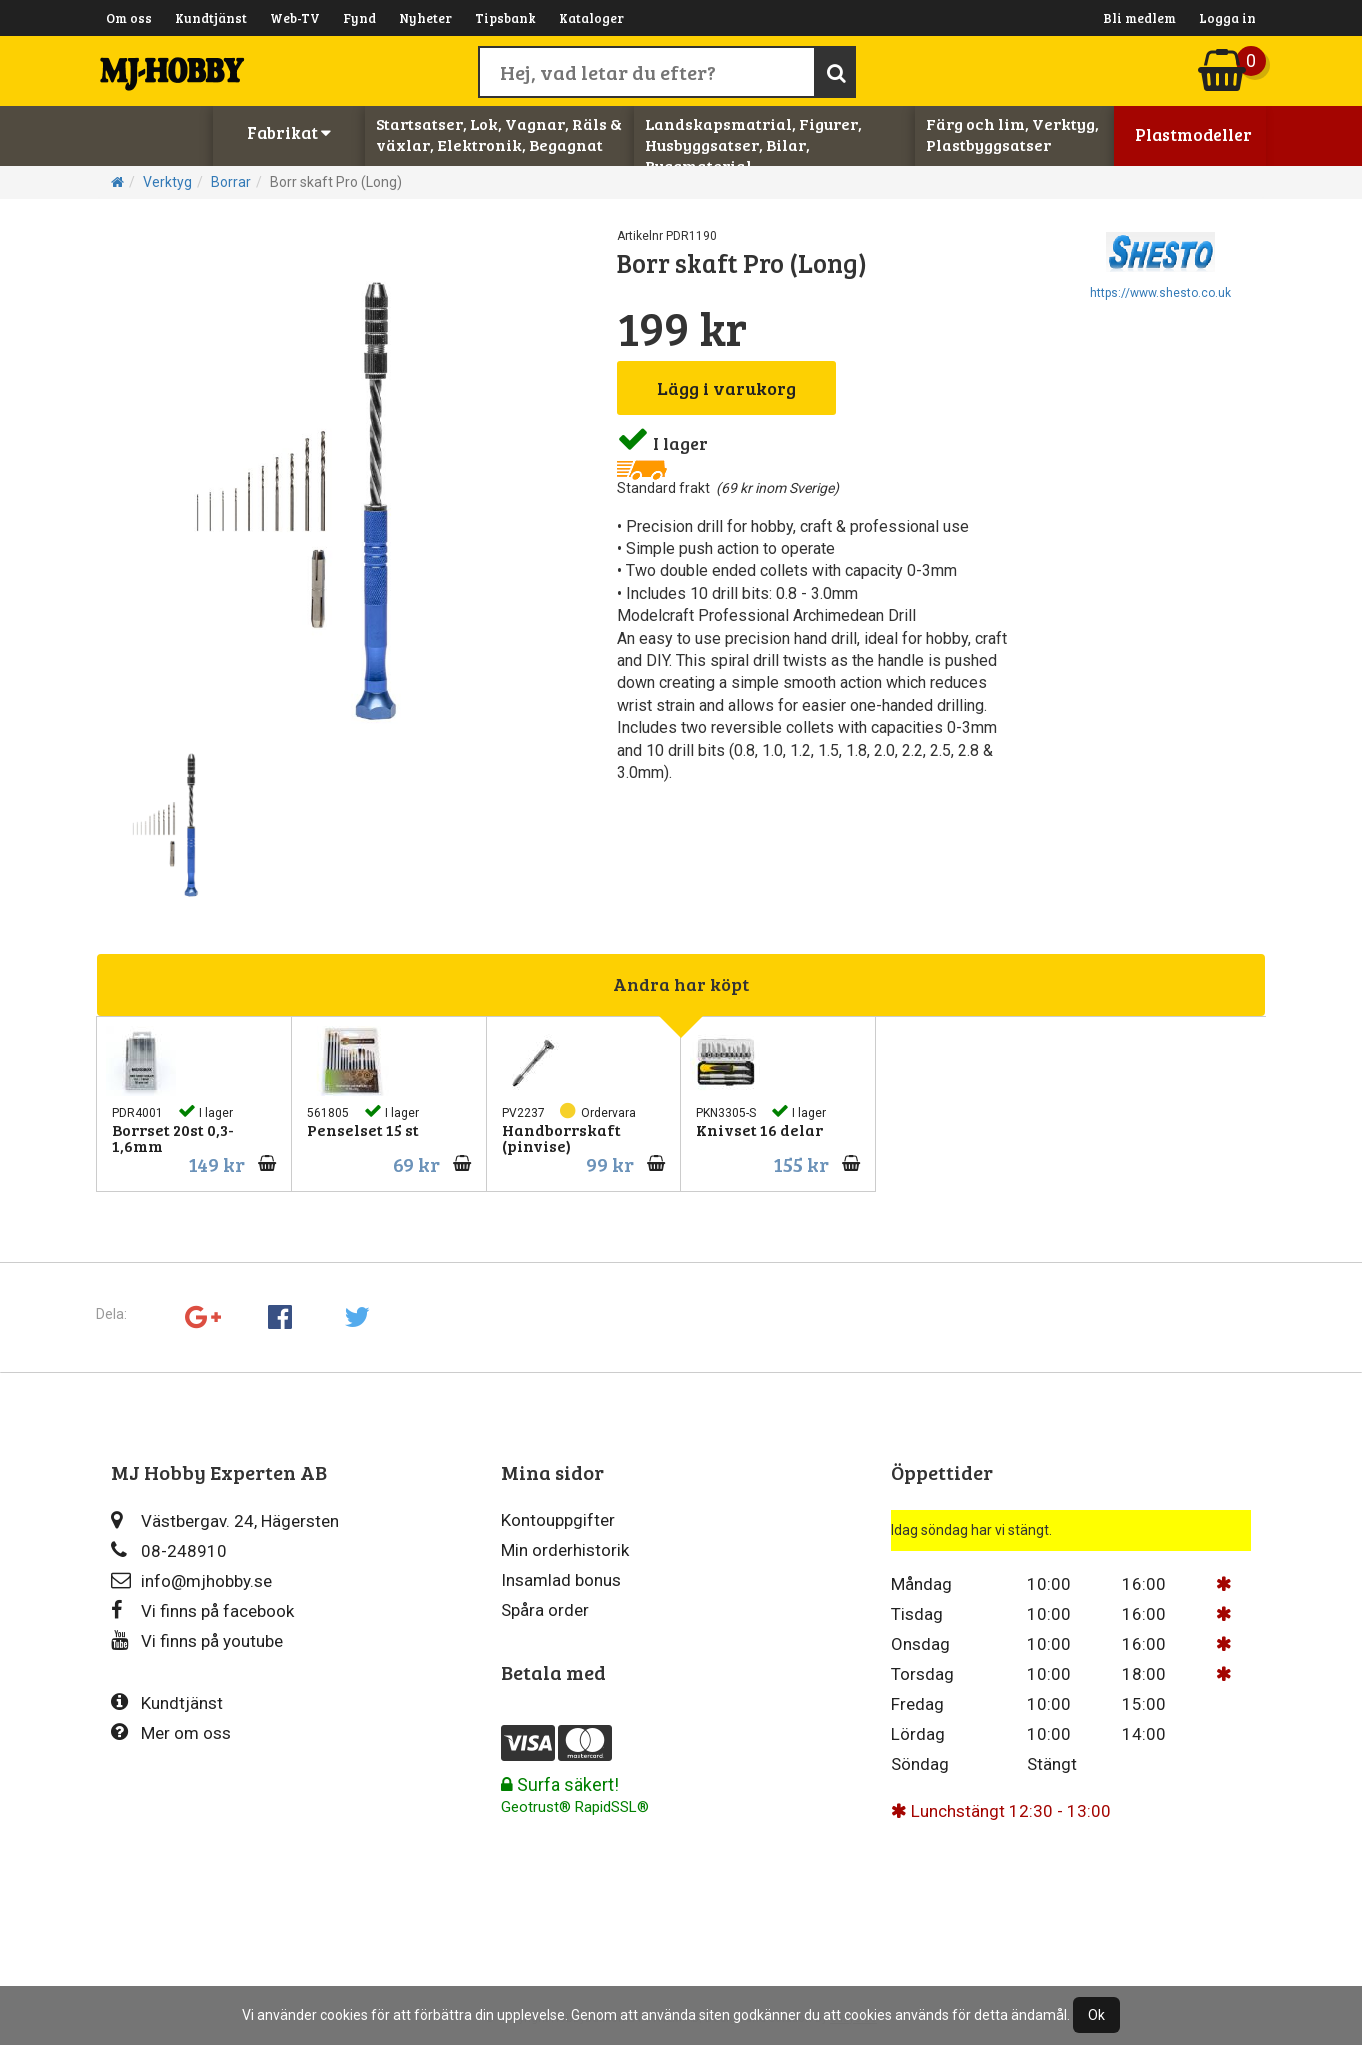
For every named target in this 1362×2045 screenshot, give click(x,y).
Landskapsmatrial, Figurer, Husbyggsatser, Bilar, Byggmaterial (753, 144)
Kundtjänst (211, 18)
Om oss (129, 18)
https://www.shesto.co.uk (1160, 293)
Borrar (231, 182)
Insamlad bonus (561, 1580)
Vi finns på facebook (202, 1610)
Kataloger (591, 18)
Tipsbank (505, 18)
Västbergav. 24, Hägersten (225, 1520)
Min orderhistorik (565, 1550)
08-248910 (169, 1550)
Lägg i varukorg (726, 388)
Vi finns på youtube (197, 1640)
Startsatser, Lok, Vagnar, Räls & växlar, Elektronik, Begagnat (499, 134)
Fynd (359, 18)
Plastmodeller (1193, 134)
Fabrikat (289, 132)
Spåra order (545, 1610)
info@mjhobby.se (191, 1580)
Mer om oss (171, 1732)
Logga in (1227, 18)
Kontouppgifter (558, 1520)
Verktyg (167, 182)
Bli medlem (1139, 18)
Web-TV (295, 18)
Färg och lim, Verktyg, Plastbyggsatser (1012, 134)
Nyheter (425, 18)
